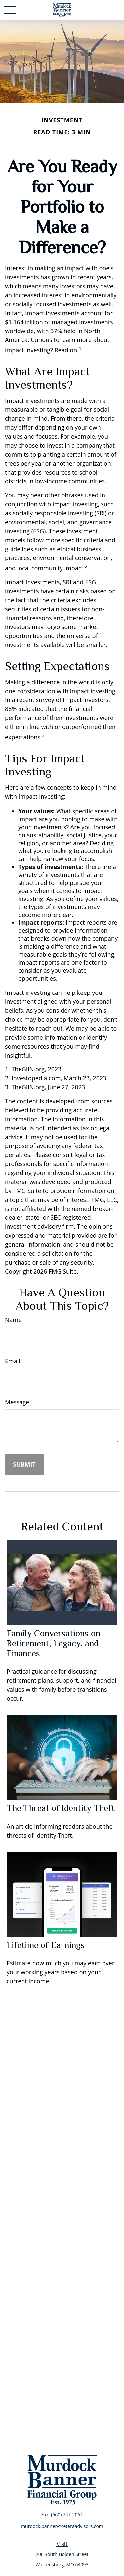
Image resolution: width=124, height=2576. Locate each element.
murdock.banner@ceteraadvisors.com (62, 2526)
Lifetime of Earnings (46, 1945)
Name (13, 1320)
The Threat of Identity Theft (61, 1808)
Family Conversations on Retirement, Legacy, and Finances (53, 1643)
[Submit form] (24, 1464)
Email (12, 1361)
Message (17, 1402)
